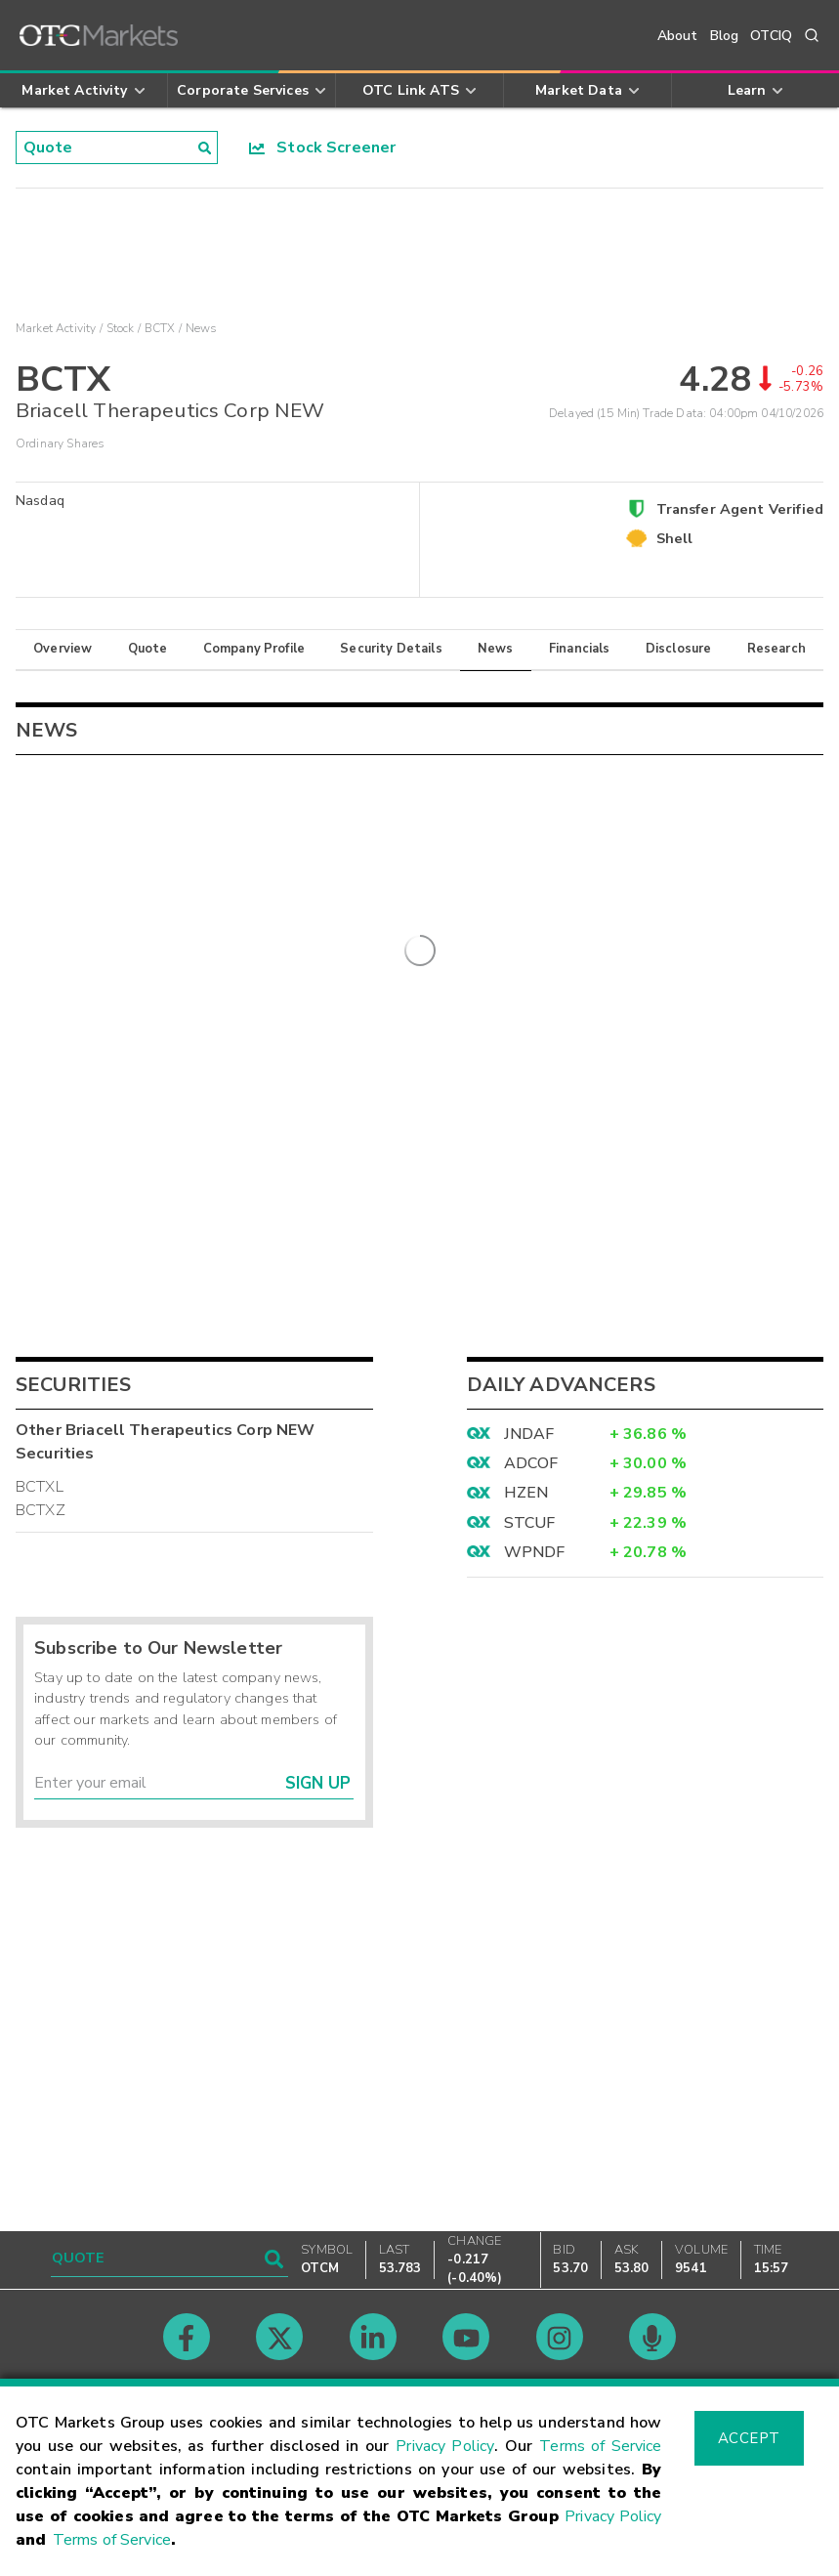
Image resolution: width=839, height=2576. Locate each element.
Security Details (390, 648)
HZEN (526, 1729)
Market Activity (56, 328)
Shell (674, 538)
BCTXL (39, 1723)
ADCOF (531, 1699)
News (496, 648)
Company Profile (254, 648)
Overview (62, 648)
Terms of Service (600, 2446)
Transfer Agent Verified (739, 509)
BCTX (160, 328)
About (677, 35)
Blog (724, 35)
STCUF (530, 1759)
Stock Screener (323, 147)
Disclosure (679, 648)
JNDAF (529, 1669)
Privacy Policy (445, 2446)
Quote (148, 648)
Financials (579, 648)
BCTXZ (40, 1746)
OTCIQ (771, 35)
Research (776, 648)
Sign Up (318, 2018)
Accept (749, 2438)
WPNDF (535, 1788)
